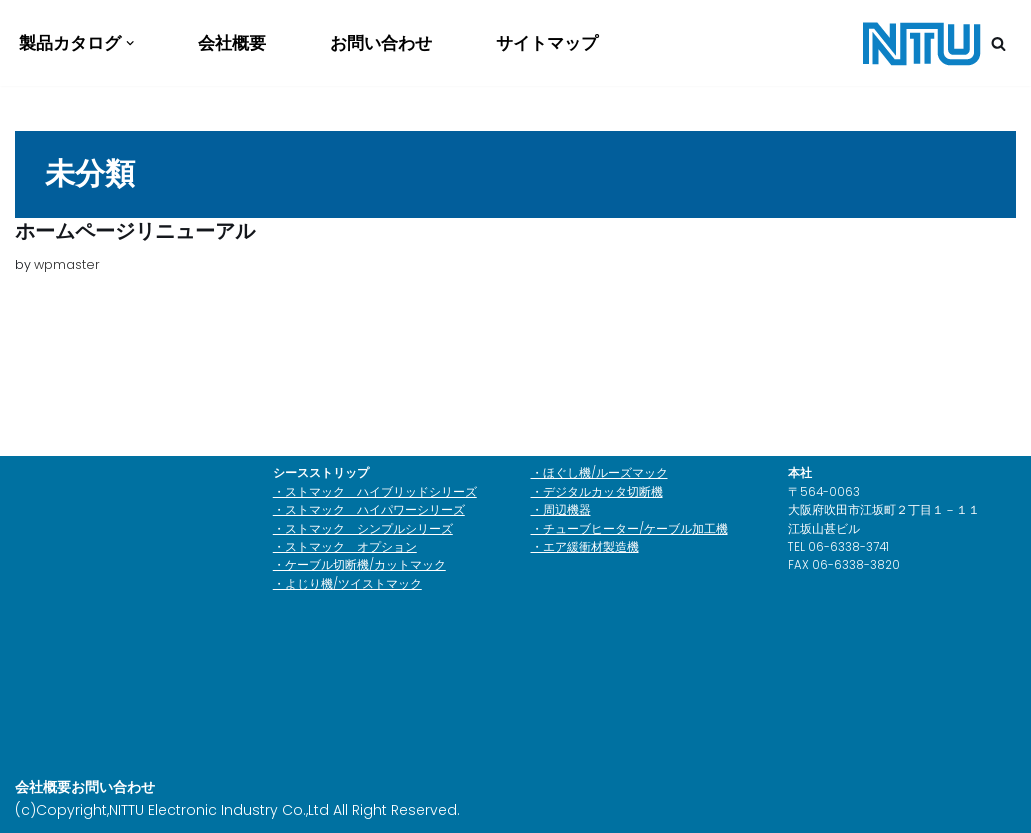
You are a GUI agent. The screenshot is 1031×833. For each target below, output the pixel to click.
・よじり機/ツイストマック (347, 584)
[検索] (998, 43)
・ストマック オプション (345, 547)
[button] (130, 43)
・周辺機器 (561, 510)
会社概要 (232, 43)
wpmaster (67, 264)
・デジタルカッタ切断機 (597, 492)
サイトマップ (547, 43)
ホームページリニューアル (135, 231)
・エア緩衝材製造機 (585, 547)
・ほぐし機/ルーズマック (599, 473)
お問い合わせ (381, 43)
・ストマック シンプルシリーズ (363, 529)
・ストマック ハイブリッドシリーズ (375, 492)
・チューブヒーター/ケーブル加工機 (629, 529)
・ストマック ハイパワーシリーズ (369, 510)
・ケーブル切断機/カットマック (359, 565)
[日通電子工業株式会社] (921, 43)
